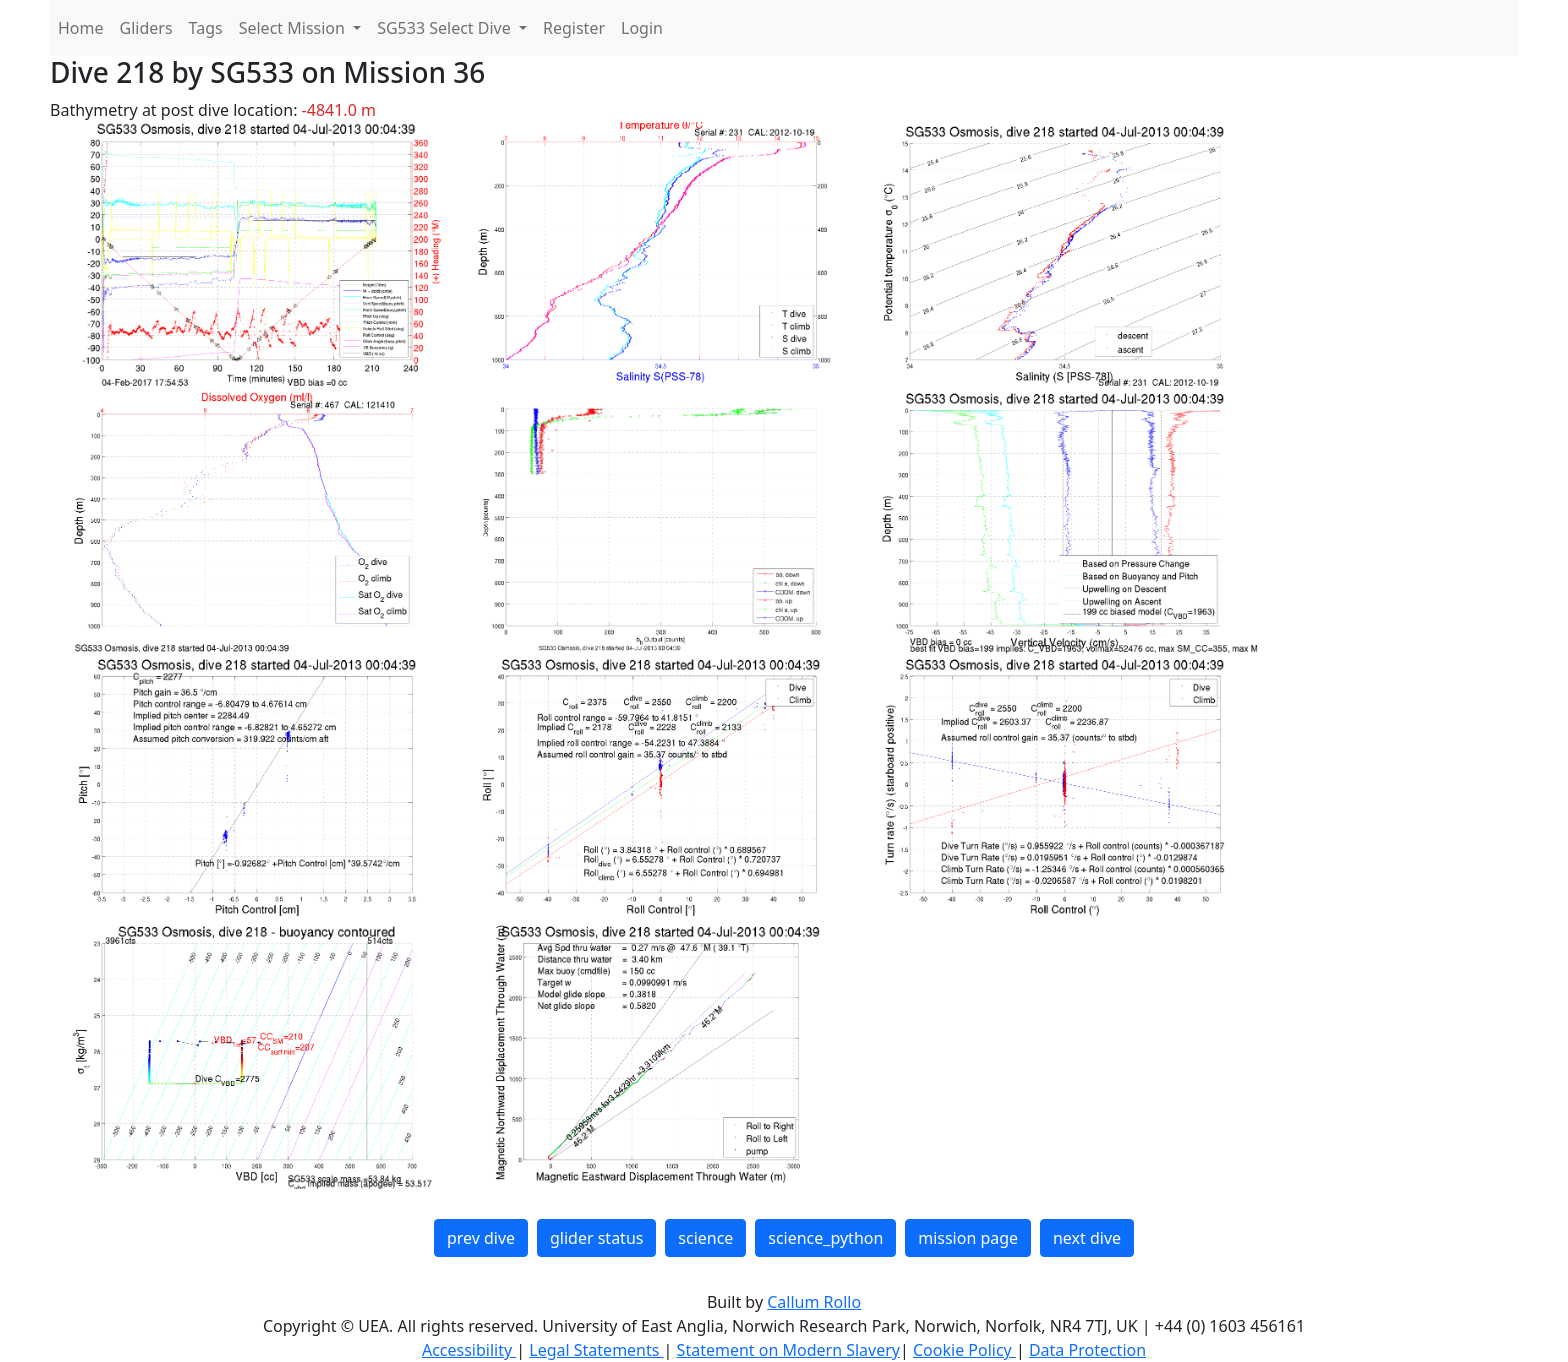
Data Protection (1087, 1350)
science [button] (705, 1238)
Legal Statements (596, 1350)
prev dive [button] (481, 1238)
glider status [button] (596, 1238)
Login (642, 28)
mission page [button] (968, 1238)
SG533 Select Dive (446, 28)
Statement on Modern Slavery (788, 1350)
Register (574, 28)
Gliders (146, 28)
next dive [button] (1087, 1238)
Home (81, 28)
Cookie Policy (964, 1350)
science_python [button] (825, 1238)
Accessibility (469, 1350)
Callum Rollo (814, 1302)
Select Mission (294, 28)
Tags (206, 28)
